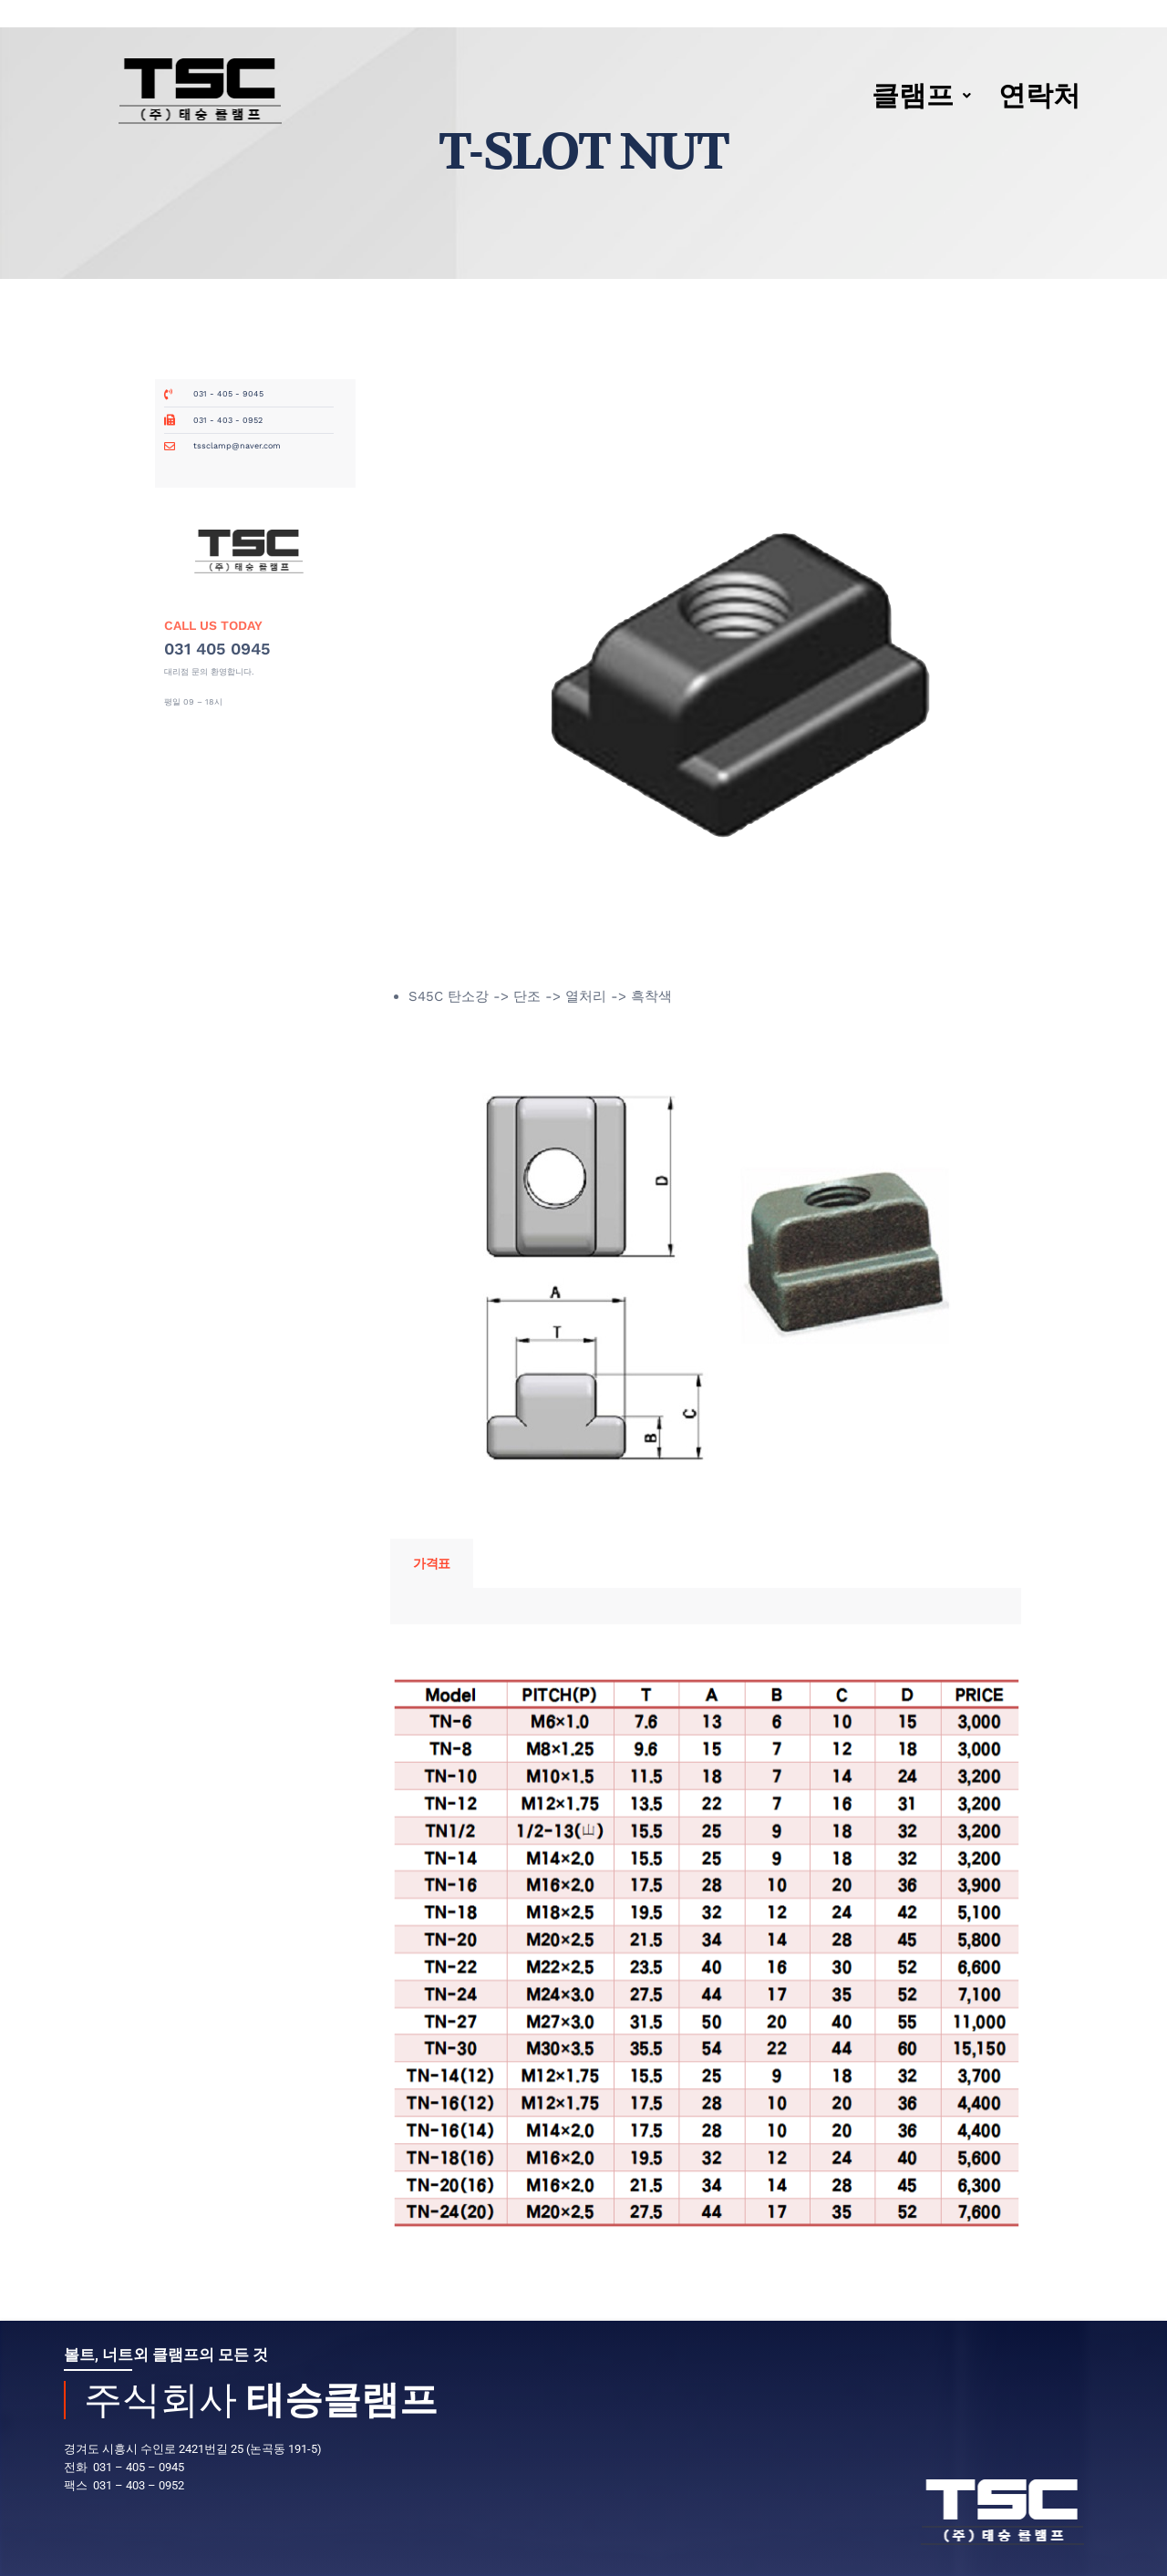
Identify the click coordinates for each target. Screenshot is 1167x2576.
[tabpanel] (705, 1606)
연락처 (1039, 95)
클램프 (921, 95)
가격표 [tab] (431, 1563)
